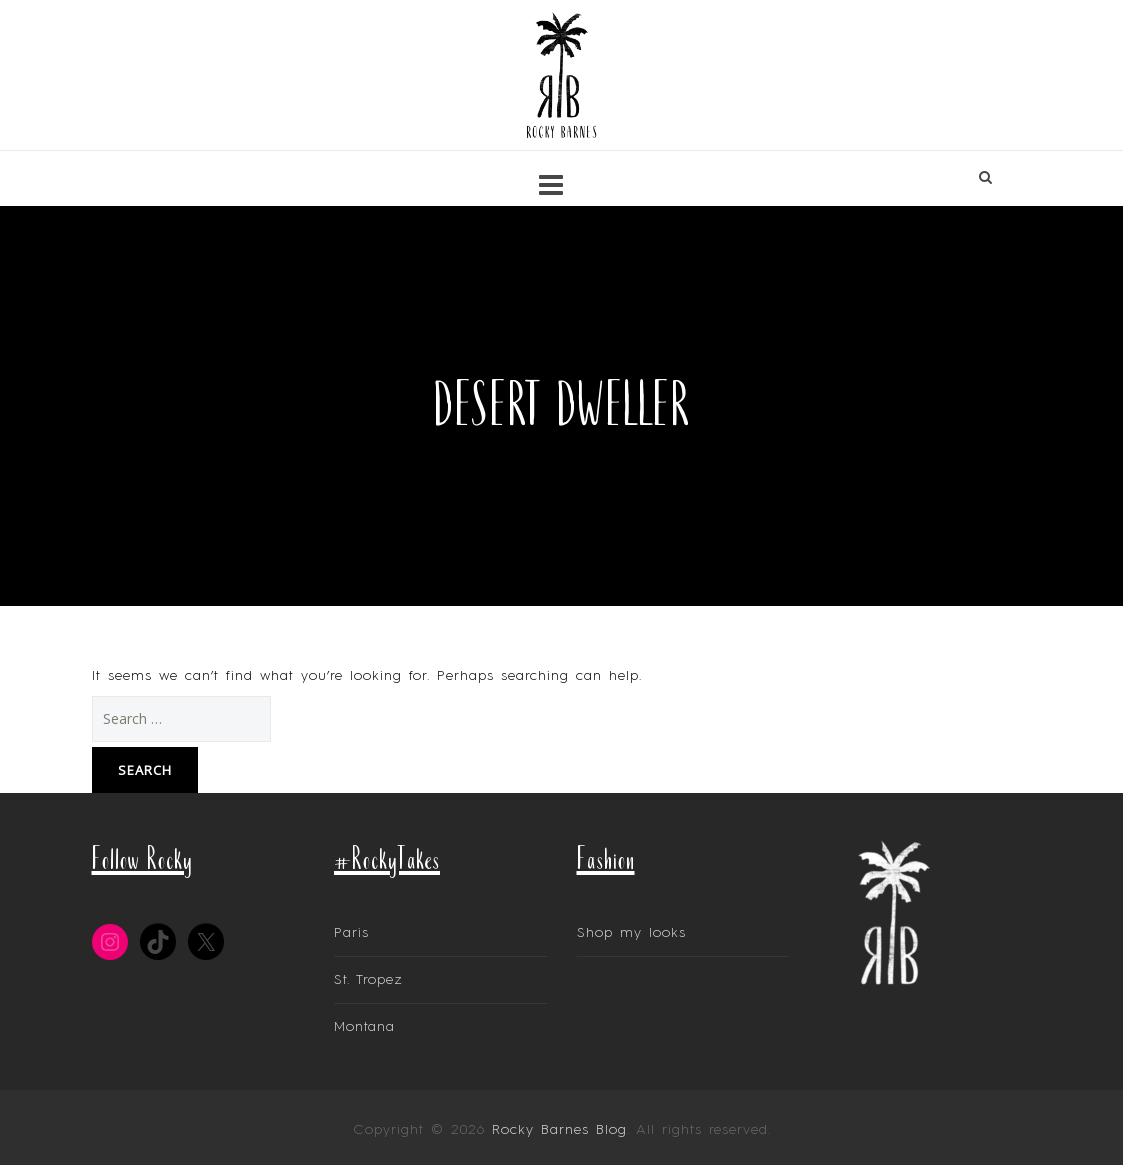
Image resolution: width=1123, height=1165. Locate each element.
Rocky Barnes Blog (559, 1130)
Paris (351, 933)
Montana (364, 1027)
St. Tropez (368, 980)
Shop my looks (631, 933)
